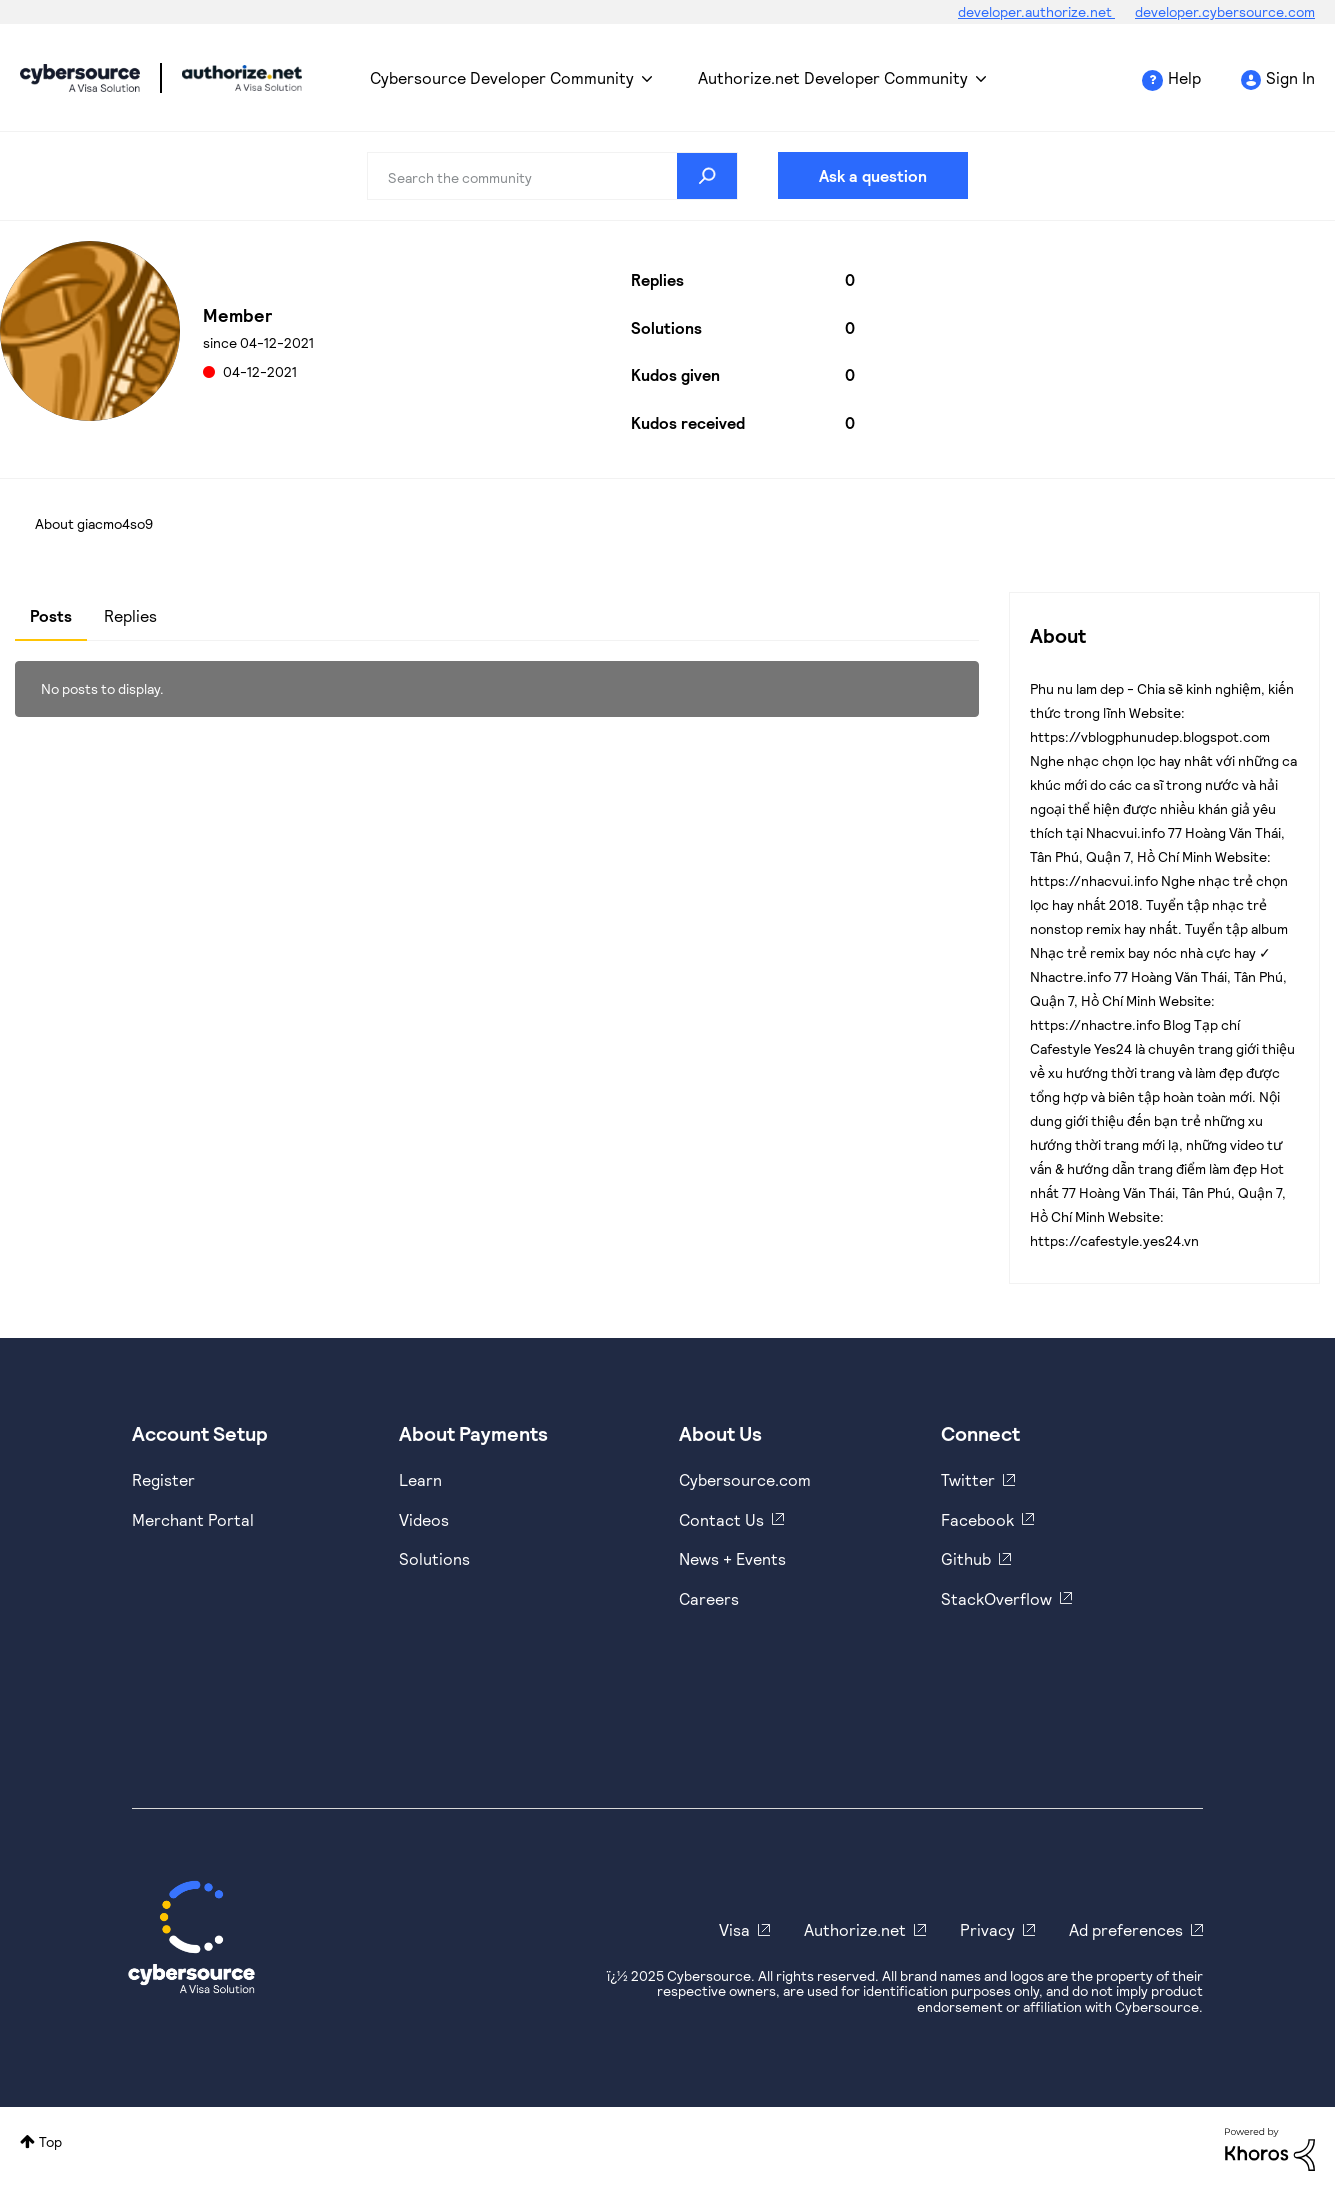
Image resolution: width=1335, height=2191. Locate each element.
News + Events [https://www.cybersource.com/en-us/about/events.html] (732, 1558)
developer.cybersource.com (1225, 11)
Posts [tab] (51, 615)
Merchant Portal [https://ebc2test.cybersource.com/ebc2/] (193, 1519)
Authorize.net (855, 1929)
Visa (734, 1929)
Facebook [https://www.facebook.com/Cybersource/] (977, 1519)
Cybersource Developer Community (80, 78)
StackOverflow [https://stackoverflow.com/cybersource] (996, 1598)
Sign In (1290, 77)
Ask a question (873, 175)
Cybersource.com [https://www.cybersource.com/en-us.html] (745, 1479)
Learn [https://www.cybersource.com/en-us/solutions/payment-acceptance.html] (420, 1479)
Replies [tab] (130, 615)
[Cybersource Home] (191, 1937)
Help (1184, 77)
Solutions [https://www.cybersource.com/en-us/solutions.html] (434, 1558)
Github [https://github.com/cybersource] (966, 1558)
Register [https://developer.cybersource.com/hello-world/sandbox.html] (163, 1479)
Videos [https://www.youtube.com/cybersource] (424, 1519)
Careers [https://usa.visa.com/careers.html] (709, 1598)
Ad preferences (1126, 1929)
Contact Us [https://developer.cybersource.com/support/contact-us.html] (721, 1519)
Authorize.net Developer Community (833, 77)
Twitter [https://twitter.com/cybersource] (968, 1479)
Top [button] (50, 2141)
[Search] (552, 176)
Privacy (987, 1929)
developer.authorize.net (1036, 11)
